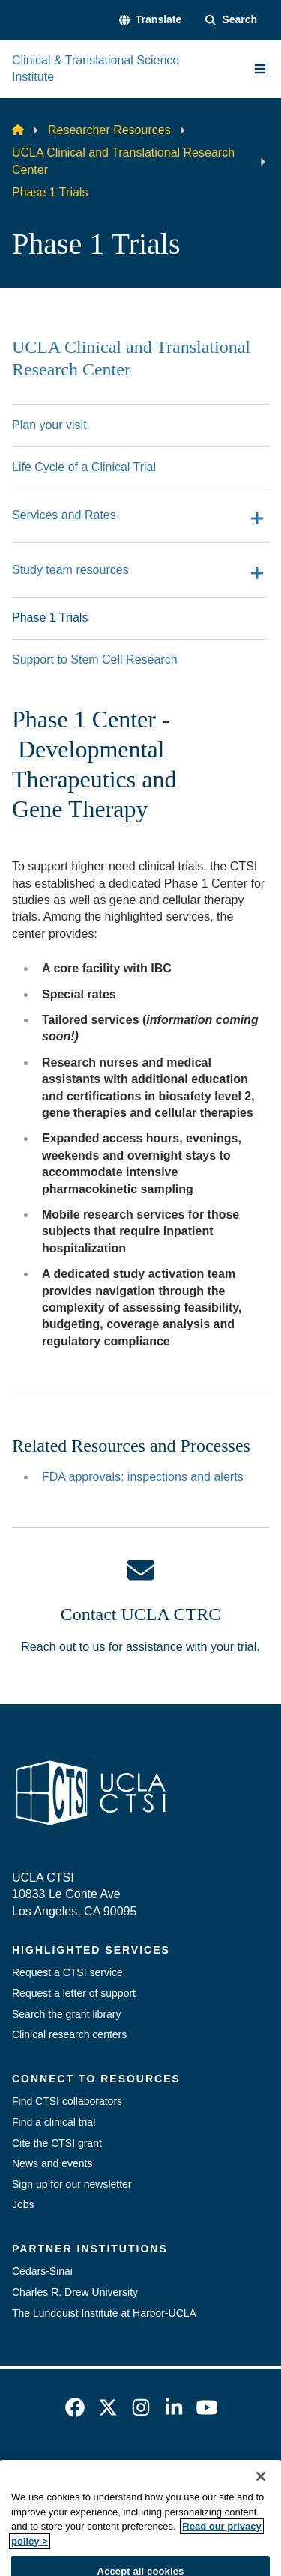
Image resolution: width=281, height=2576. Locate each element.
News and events (52, 2163)
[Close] (260, 2510)
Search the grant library (66, 2014)
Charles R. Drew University (75, 2292)
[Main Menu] (260, 69)
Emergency (92, 2466)
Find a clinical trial (53, 2122)
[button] (150, 20)
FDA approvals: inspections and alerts (143, 1476)
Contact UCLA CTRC (140, 1614)
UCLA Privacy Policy (135, 2492)
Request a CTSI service (67, 1972)
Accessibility (176, 2466)
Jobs (23, 2204)
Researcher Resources (109, 130)
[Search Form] (231, 20)
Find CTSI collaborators (67, 2101)
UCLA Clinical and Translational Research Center (123, 160)
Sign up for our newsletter (72, 2184)
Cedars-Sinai (42, 2271)
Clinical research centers (69, 2034)
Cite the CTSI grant (57, 2143)
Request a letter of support (74, 1993)
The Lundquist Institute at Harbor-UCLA (104, 2313)
